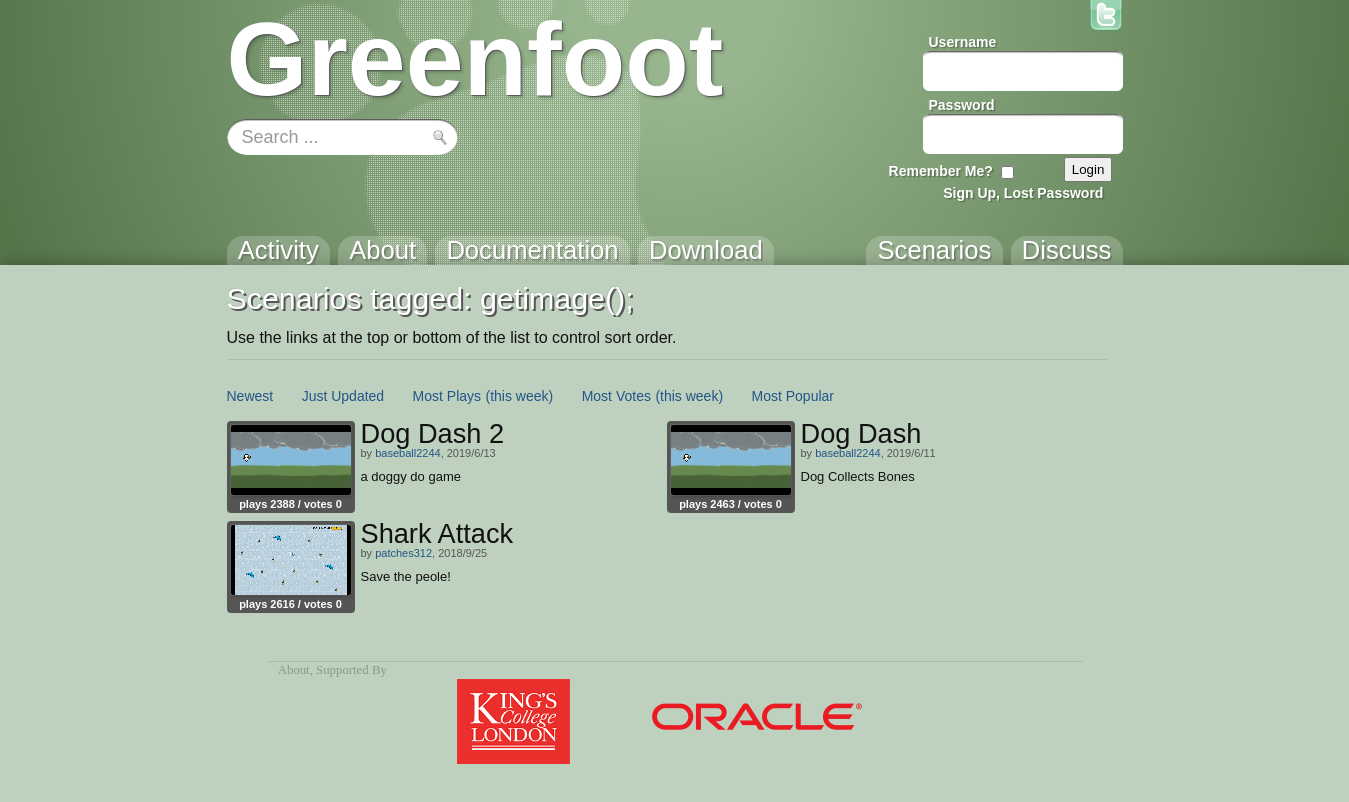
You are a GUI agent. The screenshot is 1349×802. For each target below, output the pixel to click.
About (294, 670)
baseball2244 (407, 453)
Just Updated (343, 396)
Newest (250, 396)
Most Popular (793, 396)
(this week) (520, 396)
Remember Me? (941, 171)
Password (962, 105)
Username (963, 42)
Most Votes (616, 396)
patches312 (403, 553)
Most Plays (447, 396)
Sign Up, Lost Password (1023, 193)
